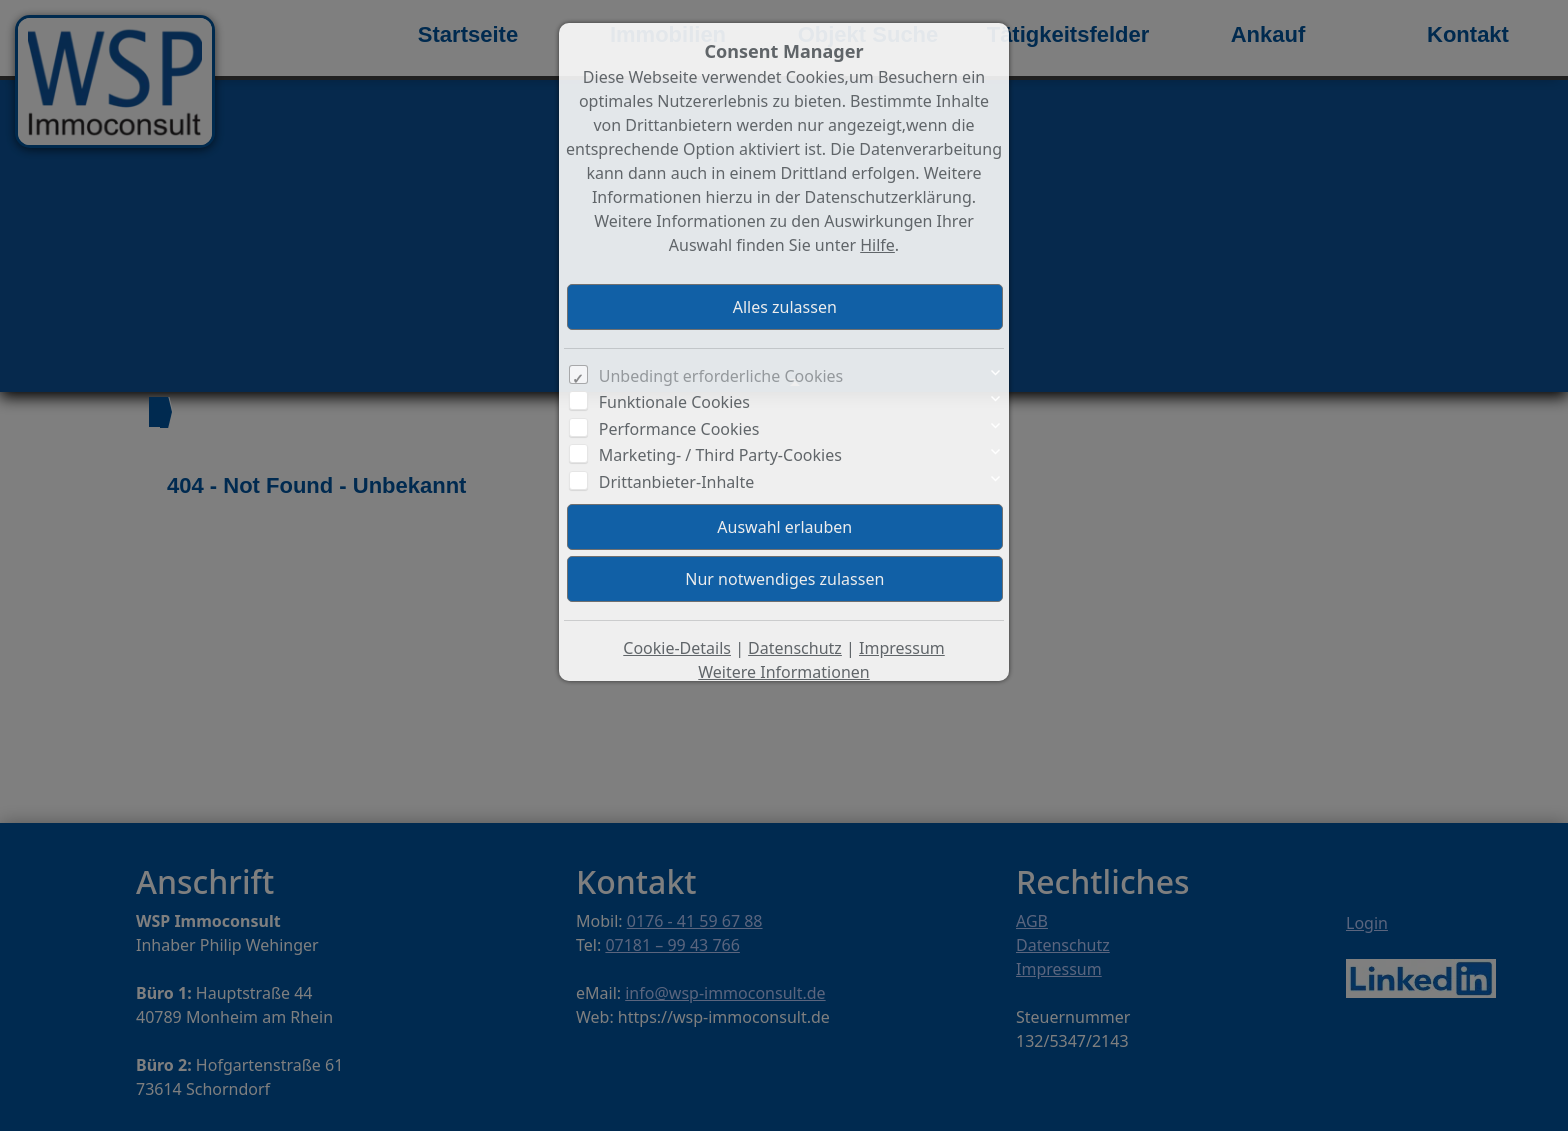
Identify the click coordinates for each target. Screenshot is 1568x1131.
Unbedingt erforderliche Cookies (721, 376)
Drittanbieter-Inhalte (677, 482)
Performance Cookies (679, 429)
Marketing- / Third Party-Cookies (720, 455)
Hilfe (877, 245)
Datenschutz (795, 648)
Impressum (902, 648)
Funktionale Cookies (674, 402)
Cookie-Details (677, 648)
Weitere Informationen (783, 672)
